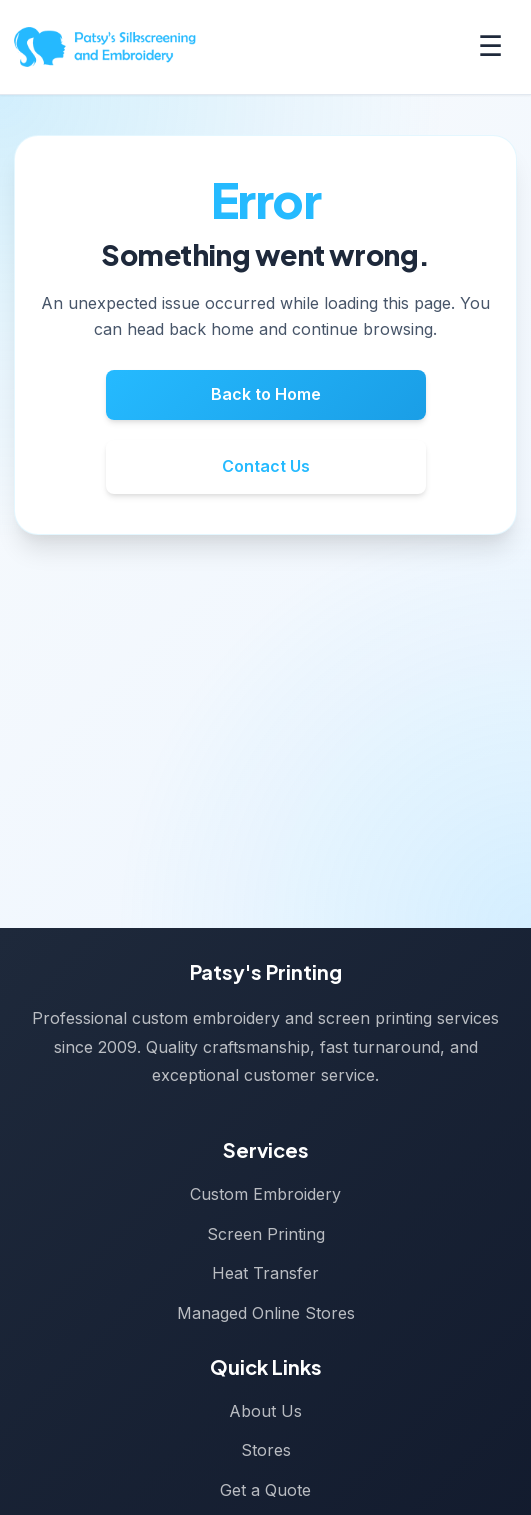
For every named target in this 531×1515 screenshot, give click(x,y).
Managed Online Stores (266, 1313)
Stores (266, 1450)
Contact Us (266, 466)
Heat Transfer (265, 1273)
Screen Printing (266, 1234)
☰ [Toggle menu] (490, 46)
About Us (265, 1411)
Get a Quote (265, 1490)
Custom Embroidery (265, 1194)
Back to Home (266, 394)
